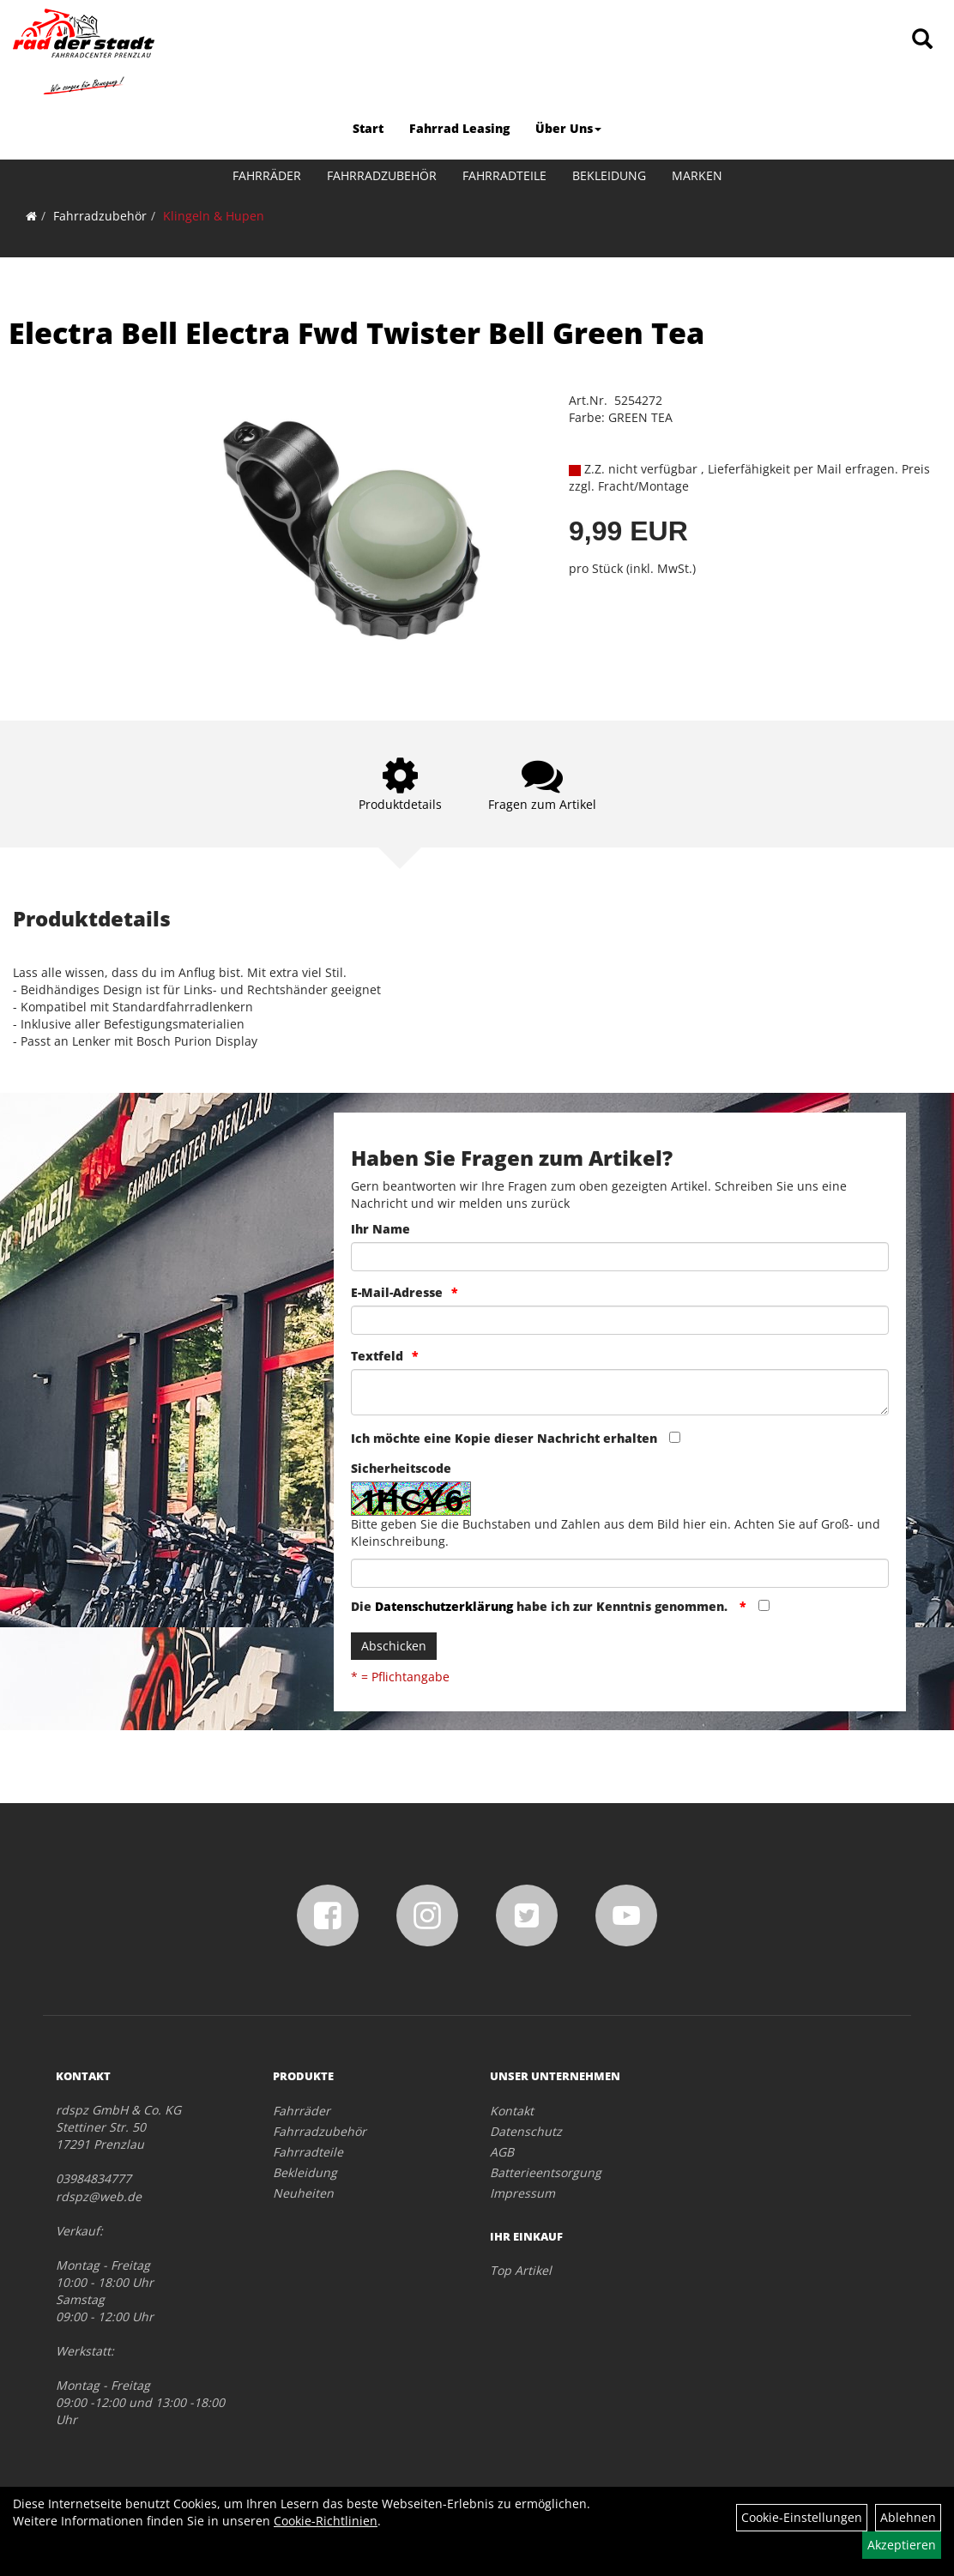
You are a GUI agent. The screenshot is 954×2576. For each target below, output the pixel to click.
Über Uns (568, 128)
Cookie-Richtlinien (325, 2521)
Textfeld (377, 1356)
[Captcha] (620, 1573)
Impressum (522, 2193)
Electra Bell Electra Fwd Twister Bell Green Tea (356, 333)
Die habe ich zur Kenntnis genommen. (541, 1606)
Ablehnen (908, 2517)
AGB (502, 2152)
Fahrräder (266, 175)
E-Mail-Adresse (397, 1292)
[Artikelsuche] (922, 40)
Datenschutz (526, 2131)
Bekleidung (609, 175)
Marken (697, 175)
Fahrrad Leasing (459, 128)
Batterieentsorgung (545, 2172)
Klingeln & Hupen (213, 216)
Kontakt (512, 2110)
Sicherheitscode (401, 1468)
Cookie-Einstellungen (801, 2517)
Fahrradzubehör (382, 175)
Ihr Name (380, 1229)
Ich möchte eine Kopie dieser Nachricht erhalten (504, 1438)
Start (368, 128)
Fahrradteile (504, 175)
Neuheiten (303, 2193)
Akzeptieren (901, 2545)
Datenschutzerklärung (444, 1606)
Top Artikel (521, 2270)
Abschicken (393, 1646)
